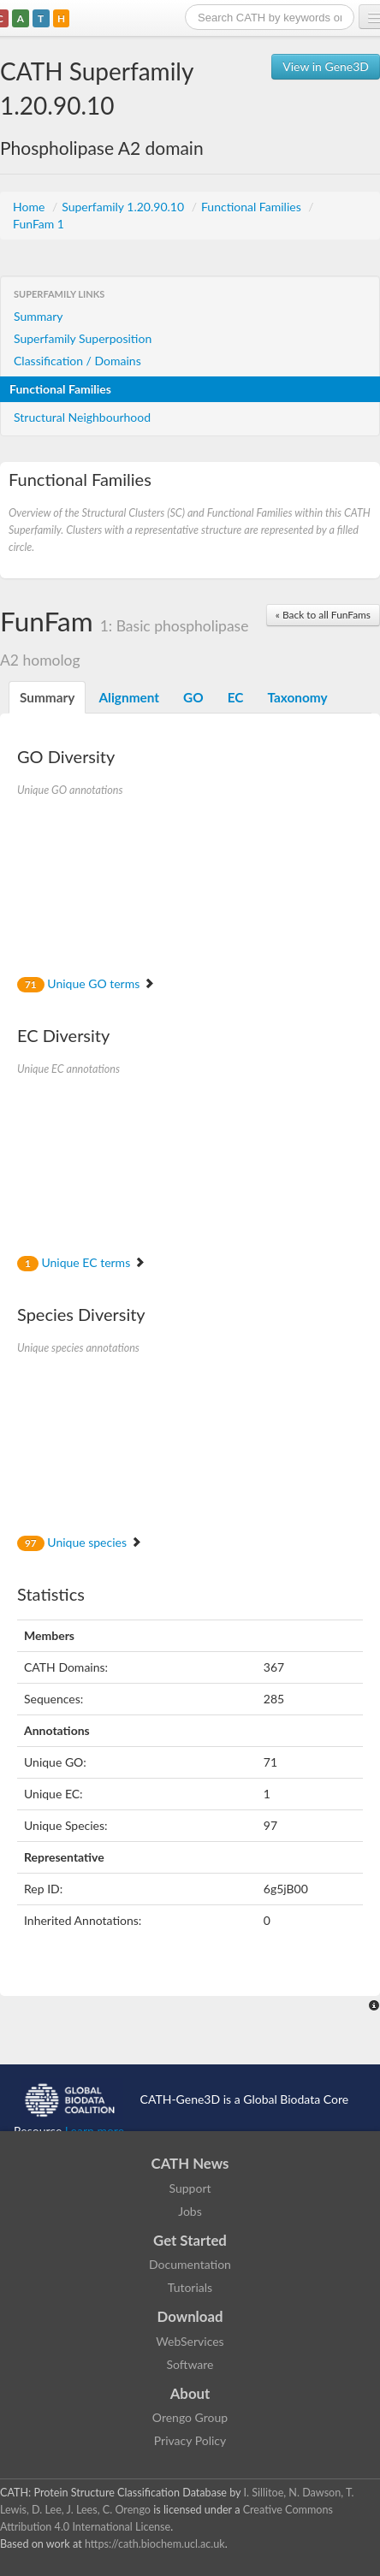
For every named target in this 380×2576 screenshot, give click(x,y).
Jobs (190, 2211)
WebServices (189, 2341)
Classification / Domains (77, 360)
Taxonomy (297, 697)
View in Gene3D (325, 66)
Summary (38, 316)
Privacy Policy (190, 2440)
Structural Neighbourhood (82, 417)
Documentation (190, 2264)
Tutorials (190, 2287)
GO (193, 697)
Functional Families (252, 206)
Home (30, 206)
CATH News (190, 2163)
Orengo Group (190, 2417)
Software (190, 2364)
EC (236, 697)
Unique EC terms (81, 1262)
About (190, 2393)
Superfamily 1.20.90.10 (124, 206)
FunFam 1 (38, 223)
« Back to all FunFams (323, 614)
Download (190, 2316)
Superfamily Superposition (82, 338)
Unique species (79, 1542)
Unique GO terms (86, 983)
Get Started (190, 2240)
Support (190, 2188)
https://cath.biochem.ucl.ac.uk (155, 2544)
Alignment (128, 697)
